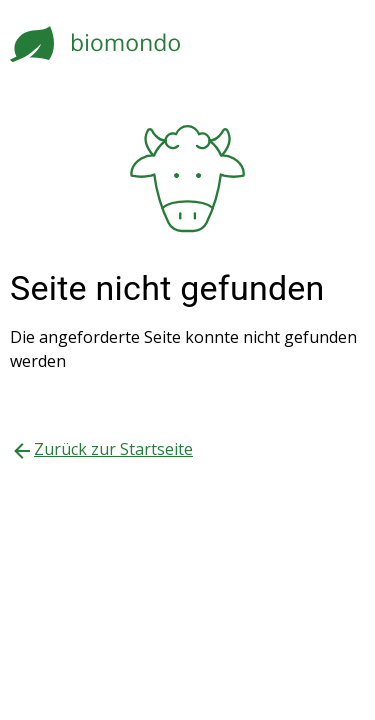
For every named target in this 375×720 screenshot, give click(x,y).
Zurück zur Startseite (113, 449)
